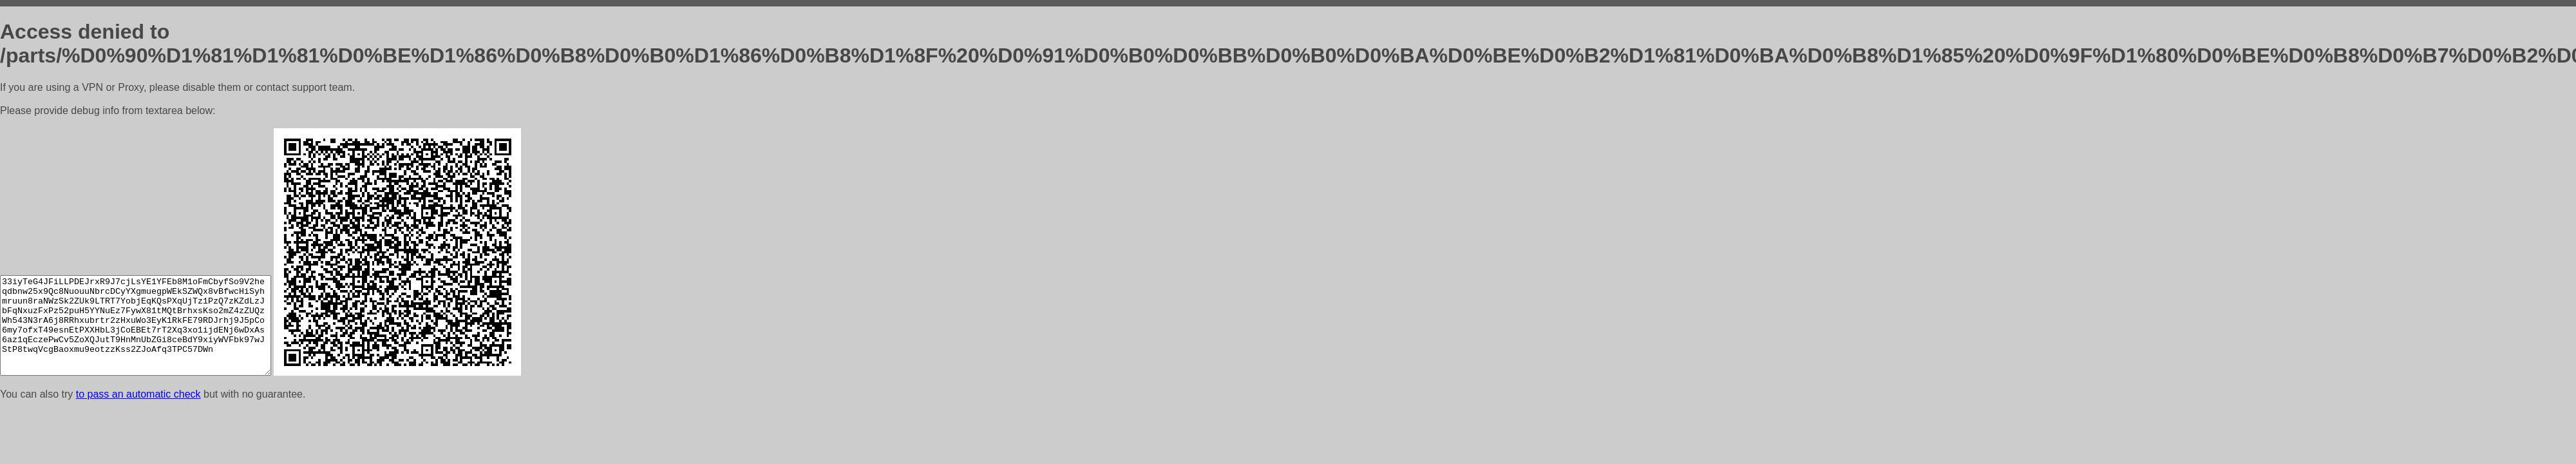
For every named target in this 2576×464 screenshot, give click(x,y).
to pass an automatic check (138, 394)
